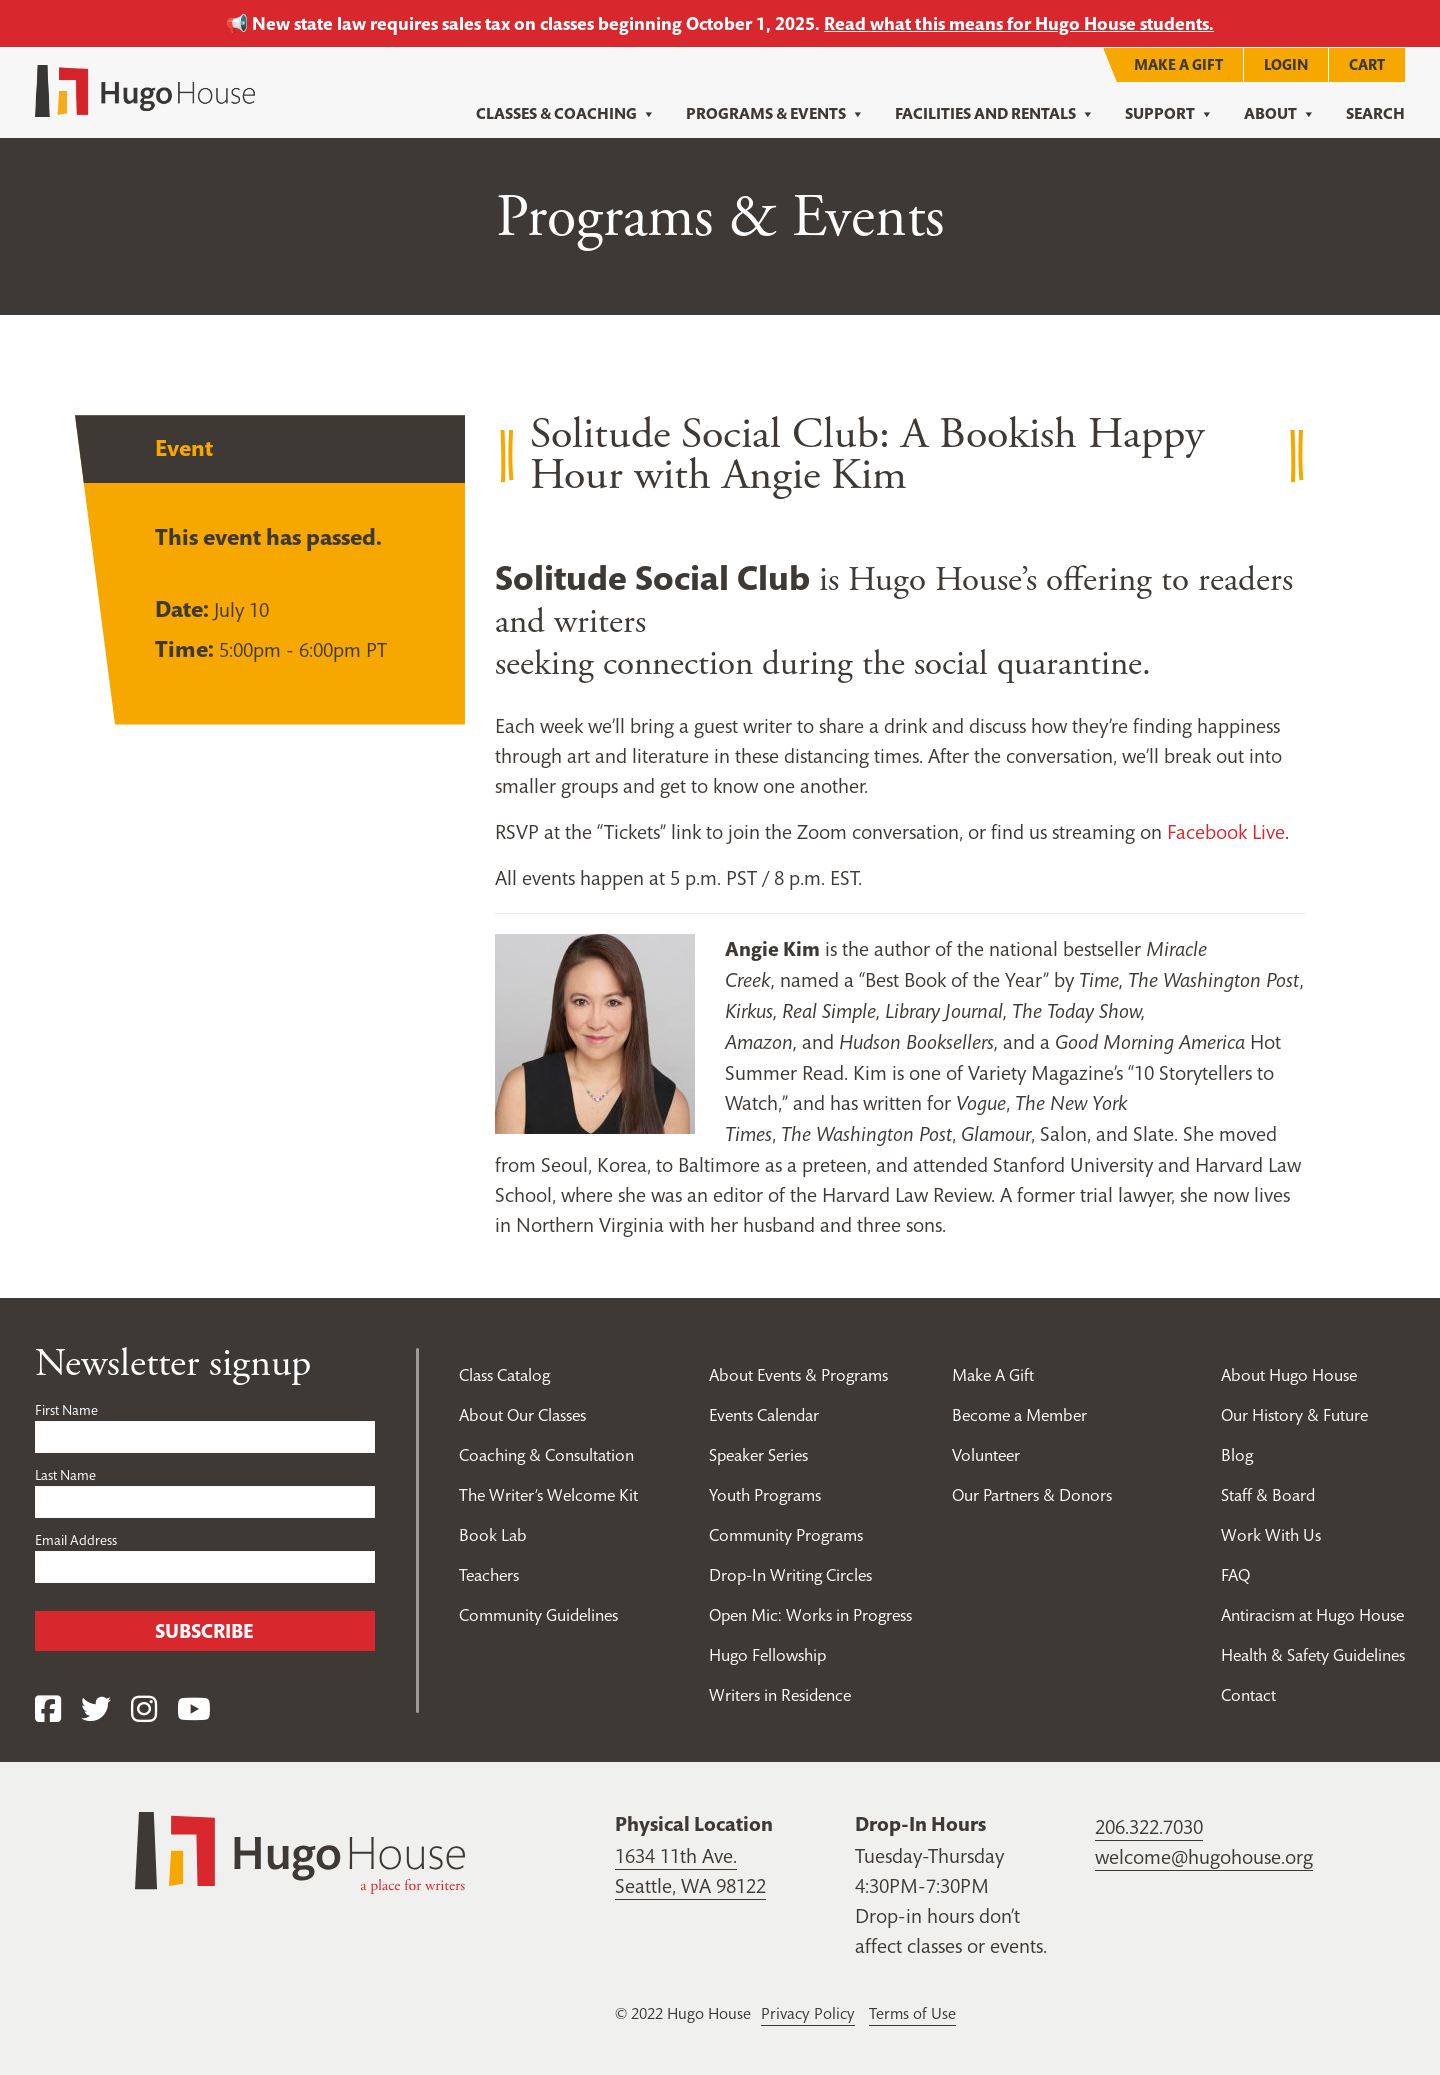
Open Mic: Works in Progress (810, 1614)
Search (1375, 113)
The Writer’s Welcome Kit (548, 1494)
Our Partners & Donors (1032, 1494)
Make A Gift (1178, 63)
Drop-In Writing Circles (790, 1574)
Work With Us (1271, 1534)
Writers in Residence (780, 1694)
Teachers (489, 1574)
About (1280, 114)
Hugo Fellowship (767, 1654)
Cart (1367, 63)
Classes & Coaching (566, 114)
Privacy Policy (808, 2012)
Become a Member (1019, 1414)
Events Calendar (764, 1414)
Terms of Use (912, 2012)
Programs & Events (775, 114)
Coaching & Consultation (546, 1454)
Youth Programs (765, 1494)
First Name (66, 1409)
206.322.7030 (1149, 1826)
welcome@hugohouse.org (1204, 1856)
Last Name (65, 1474)
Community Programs (786, 1534)
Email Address (76, 1539)
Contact (1248, 1694)
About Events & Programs (798, 1374)
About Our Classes (522, 1414)
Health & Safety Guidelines (1313, 1654)
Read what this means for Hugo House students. (1019, 23)
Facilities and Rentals (995, 114)
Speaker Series (758, 1454)
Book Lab (493, 1534)
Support (1169, 114)
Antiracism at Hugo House (1312, 1614)
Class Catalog (504, 1374)
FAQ (1235, 1574)
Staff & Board (1268, 1494)
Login (1286, 63)
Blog (1237, 1454)
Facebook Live (1226, 831)
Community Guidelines (538, 1614)
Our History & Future (1294, 1414)
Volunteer (986, 1454)
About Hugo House (1289, 1374)
